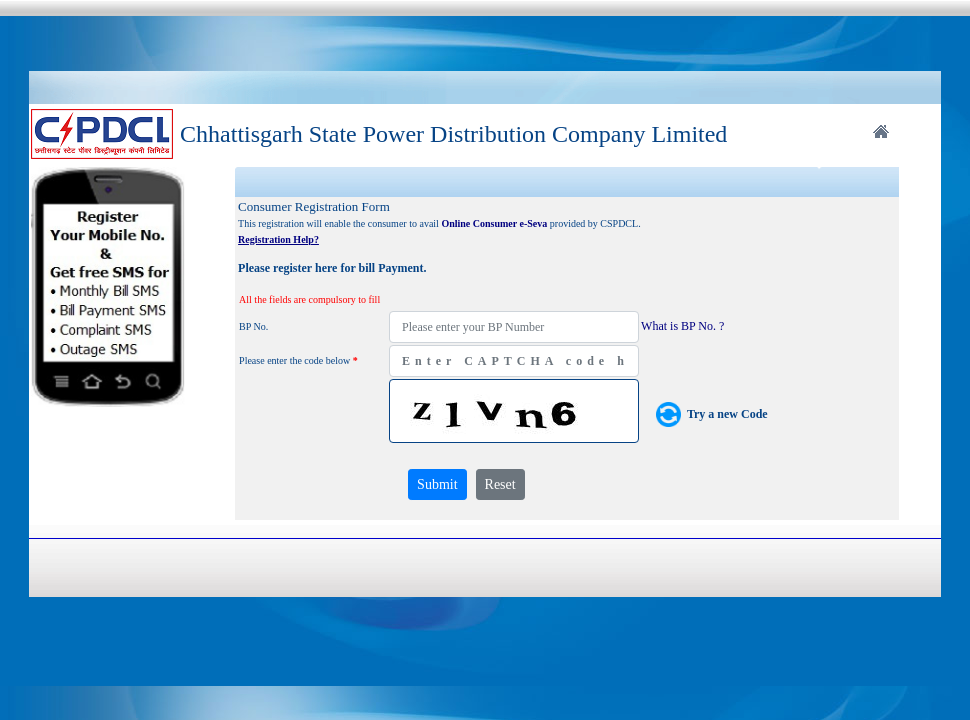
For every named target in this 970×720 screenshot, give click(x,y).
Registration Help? (278, 239)
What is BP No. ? (682, 326)
